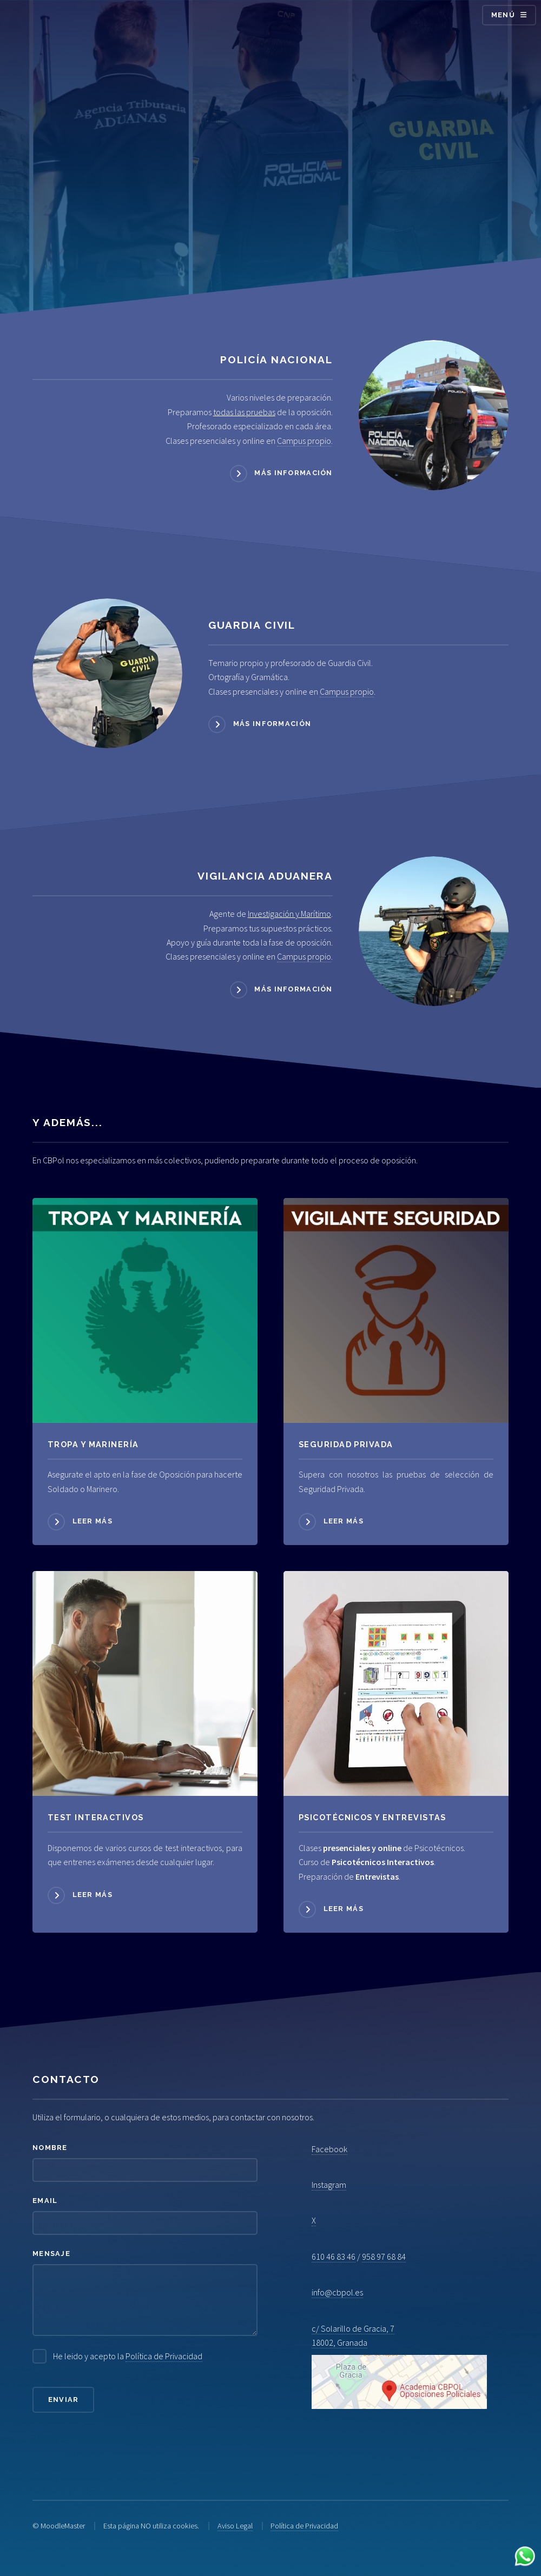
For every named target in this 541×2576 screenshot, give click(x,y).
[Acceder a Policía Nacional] (434, 415)
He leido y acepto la (127, 2356)
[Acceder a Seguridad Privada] (396, 1310)
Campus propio (304, 440)
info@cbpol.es (337, 2292)
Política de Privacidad (164, 2356)
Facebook (329, 2149)
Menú (503, 15)
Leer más (92, 1521)
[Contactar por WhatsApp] (525, 2558)
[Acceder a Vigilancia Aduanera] (434, 931)
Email (44, 2200)
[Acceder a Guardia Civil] (107, 673)
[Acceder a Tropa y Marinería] (145, 1310)
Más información (293, 473)
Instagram (329, 2184)
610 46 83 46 (333, 2256)
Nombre (50, 2148)
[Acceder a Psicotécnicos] (145, 1683)
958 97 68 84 (384, 2256)
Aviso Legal (235, 2526)
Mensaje (51, 2253)
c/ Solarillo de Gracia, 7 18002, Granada (399, 2366)
